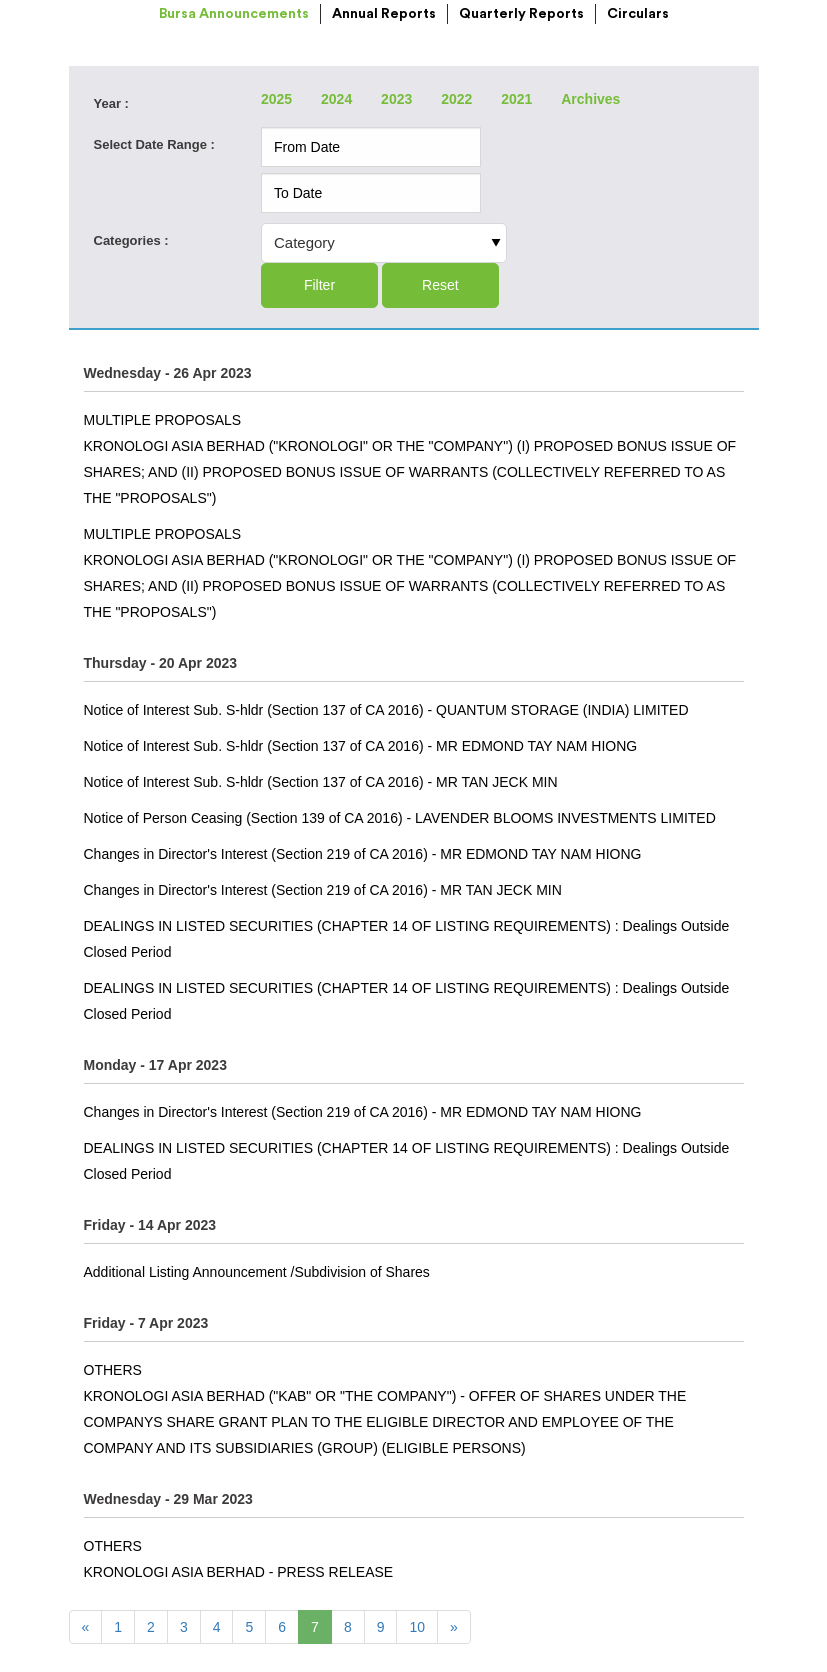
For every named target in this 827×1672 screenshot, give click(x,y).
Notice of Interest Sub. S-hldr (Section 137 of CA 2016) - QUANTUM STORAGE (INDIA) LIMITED (386, 710)
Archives (590, 99)
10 (417, 1627)
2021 (516, 99)
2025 (276, 99)
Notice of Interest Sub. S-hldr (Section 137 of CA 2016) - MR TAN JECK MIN (321, 782)
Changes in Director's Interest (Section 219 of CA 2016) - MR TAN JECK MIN (323, 890)
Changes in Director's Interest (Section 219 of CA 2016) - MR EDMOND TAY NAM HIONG (363, 854)
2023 (396, 99)
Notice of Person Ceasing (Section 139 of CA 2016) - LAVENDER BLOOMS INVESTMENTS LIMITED (400, 818)
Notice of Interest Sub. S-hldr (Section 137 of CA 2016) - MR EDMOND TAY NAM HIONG (361, 746)
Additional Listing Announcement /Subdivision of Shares (257, 1272)
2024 (336, 99)
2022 (456, 99)
